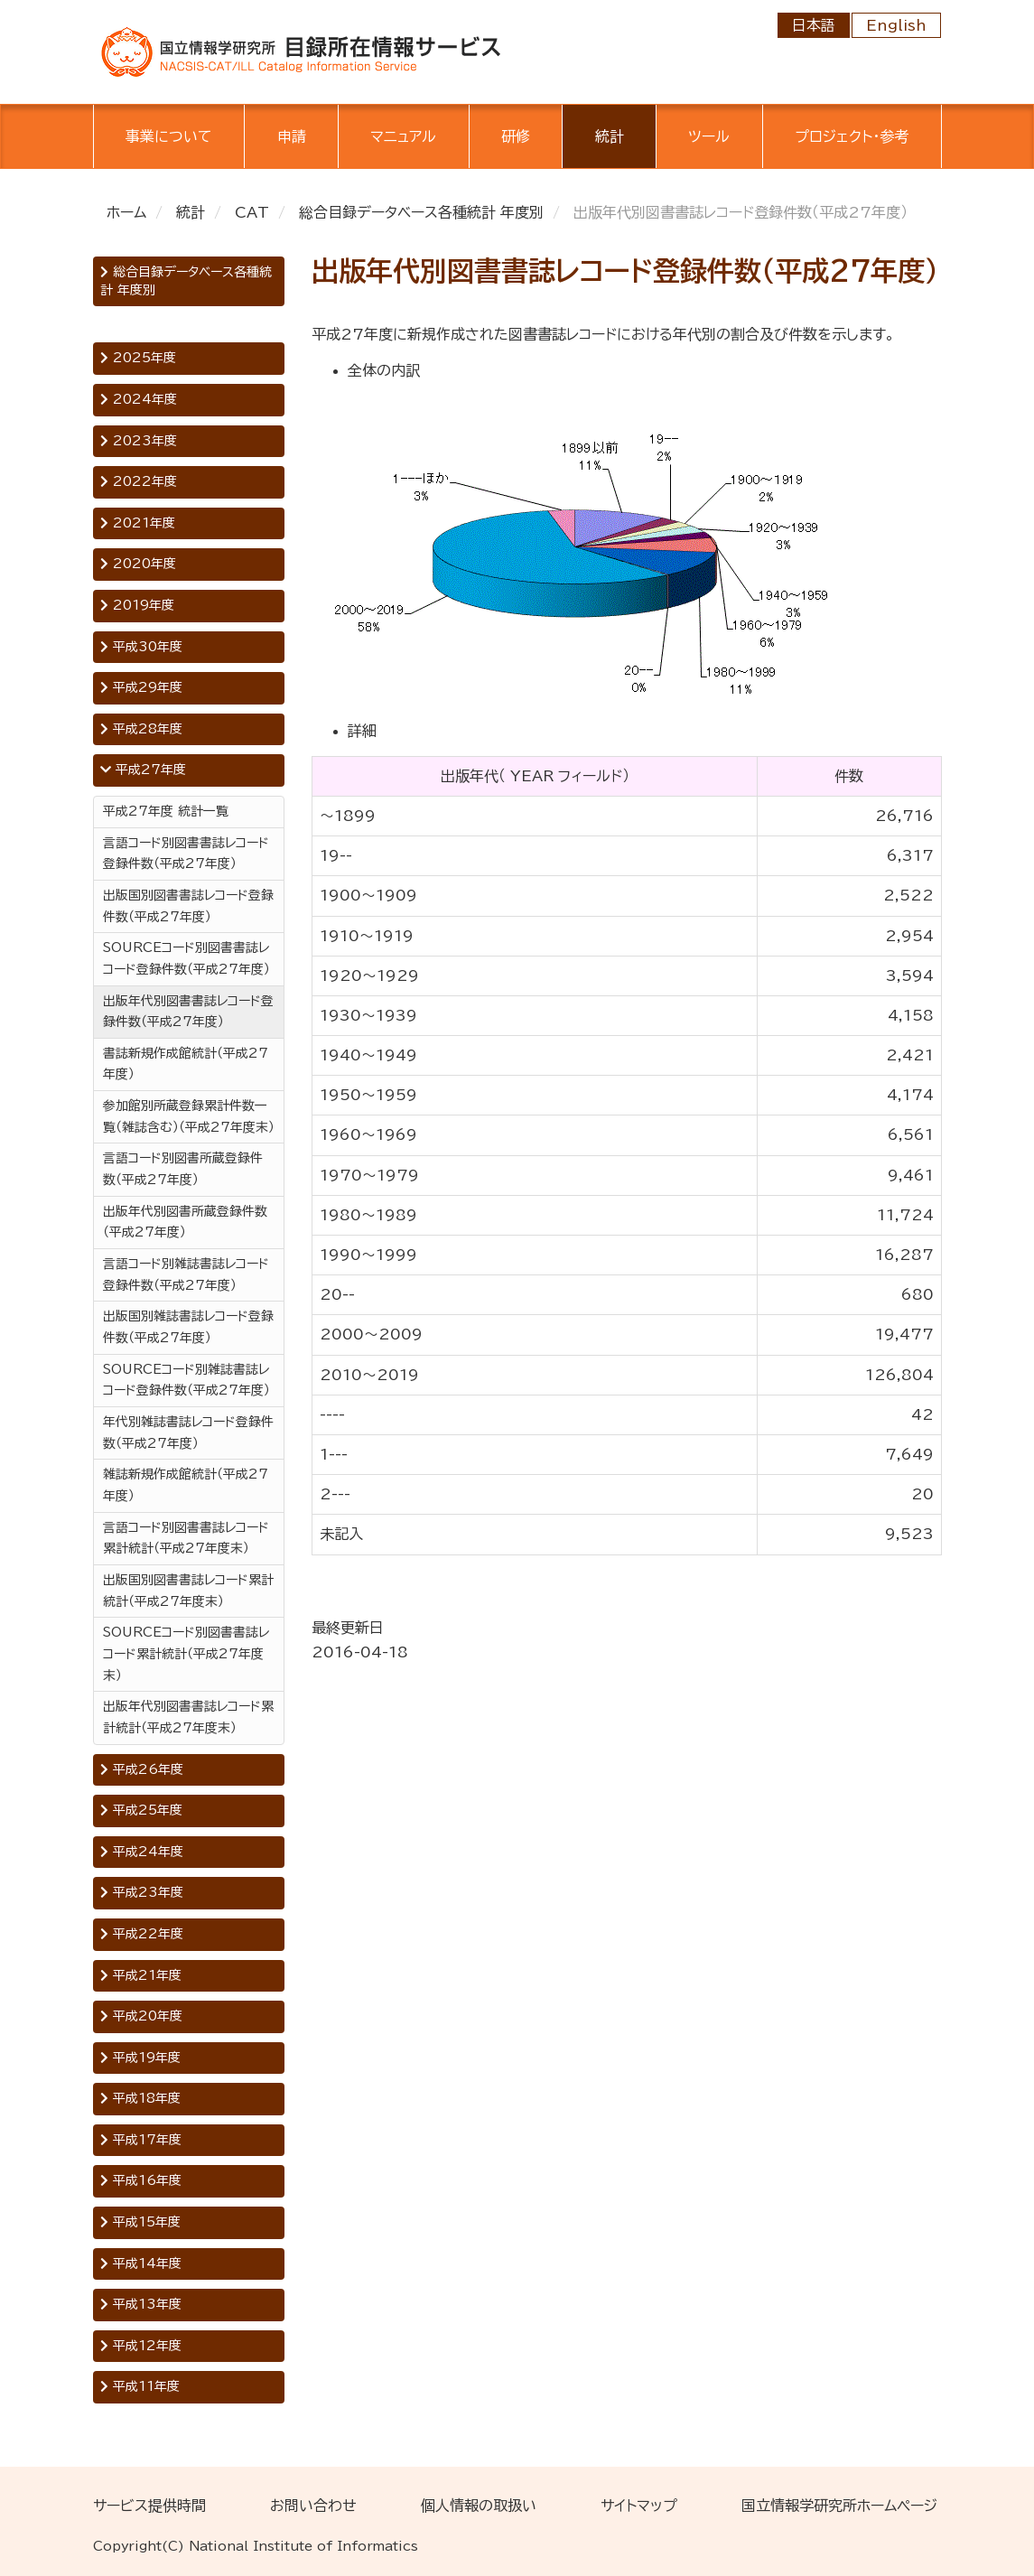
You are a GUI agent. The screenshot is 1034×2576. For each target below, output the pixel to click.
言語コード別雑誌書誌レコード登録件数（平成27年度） (186, 1274)
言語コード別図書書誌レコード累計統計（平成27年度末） (186, 1538)
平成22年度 (141, 1933)
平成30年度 (141, 646)
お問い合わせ (313, 2505)
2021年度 (137, 523)
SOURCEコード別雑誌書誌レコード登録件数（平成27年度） (186, 1380)
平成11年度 (140, 2386)
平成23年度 (141, 1892)
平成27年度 (143, 769)
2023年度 (138, 440)
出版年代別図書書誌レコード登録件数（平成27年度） (188, 1011)
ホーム (126, 212)
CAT (252, 212)
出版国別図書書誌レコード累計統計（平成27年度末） (188, 1590)
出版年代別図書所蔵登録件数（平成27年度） (185, 1222)
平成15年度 (140, 2222)
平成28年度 (141, 729)
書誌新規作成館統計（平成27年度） (185, 1064)
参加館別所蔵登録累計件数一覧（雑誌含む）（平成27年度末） (189, 1116)
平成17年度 (141, 2139)
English (896, 25)
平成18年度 (140, 2098)
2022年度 (138, 481)
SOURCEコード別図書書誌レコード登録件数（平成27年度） (186, 958)
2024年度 (138, 399)
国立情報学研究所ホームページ (839, 2505)
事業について (169, 136)
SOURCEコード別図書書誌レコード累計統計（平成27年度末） (186, 1653)
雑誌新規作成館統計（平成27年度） (185, 1485)
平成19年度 (140, 2057)
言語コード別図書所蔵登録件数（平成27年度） (183, 1169)
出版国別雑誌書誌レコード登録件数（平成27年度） (188, 1327)
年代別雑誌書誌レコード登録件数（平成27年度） (188, 1432)
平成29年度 (141, 687)
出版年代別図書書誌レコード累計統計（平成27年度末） (188, 1717)
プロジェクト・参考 (851, 136)
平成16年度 (141, 2180)
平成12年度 (141, 2345)
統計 (609, 136)
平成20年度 (141, 2016)
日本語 (813, 25)
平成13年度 (141, 2304)
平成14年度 (141, 2263)
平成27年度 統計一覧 (165, 811)
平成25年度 (141, 1810)
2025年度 (138, 357)
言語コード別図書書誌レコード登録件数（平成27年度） (186, 853)
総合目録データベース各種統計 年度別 (421, 212)
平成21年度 (141, 1975)
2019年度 (137, 605)
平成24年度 (141, 1851)
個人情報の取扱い (478, 2505)
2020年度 (138, 563)
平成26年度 (141, 1769)
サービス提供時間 (149, 2505)
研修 (515, 136)
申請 (291, 136)
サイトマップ (639, 2505)
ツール (709, 136)
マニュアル (403, 136)
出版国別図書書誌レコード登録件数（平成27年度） (188, 906)
